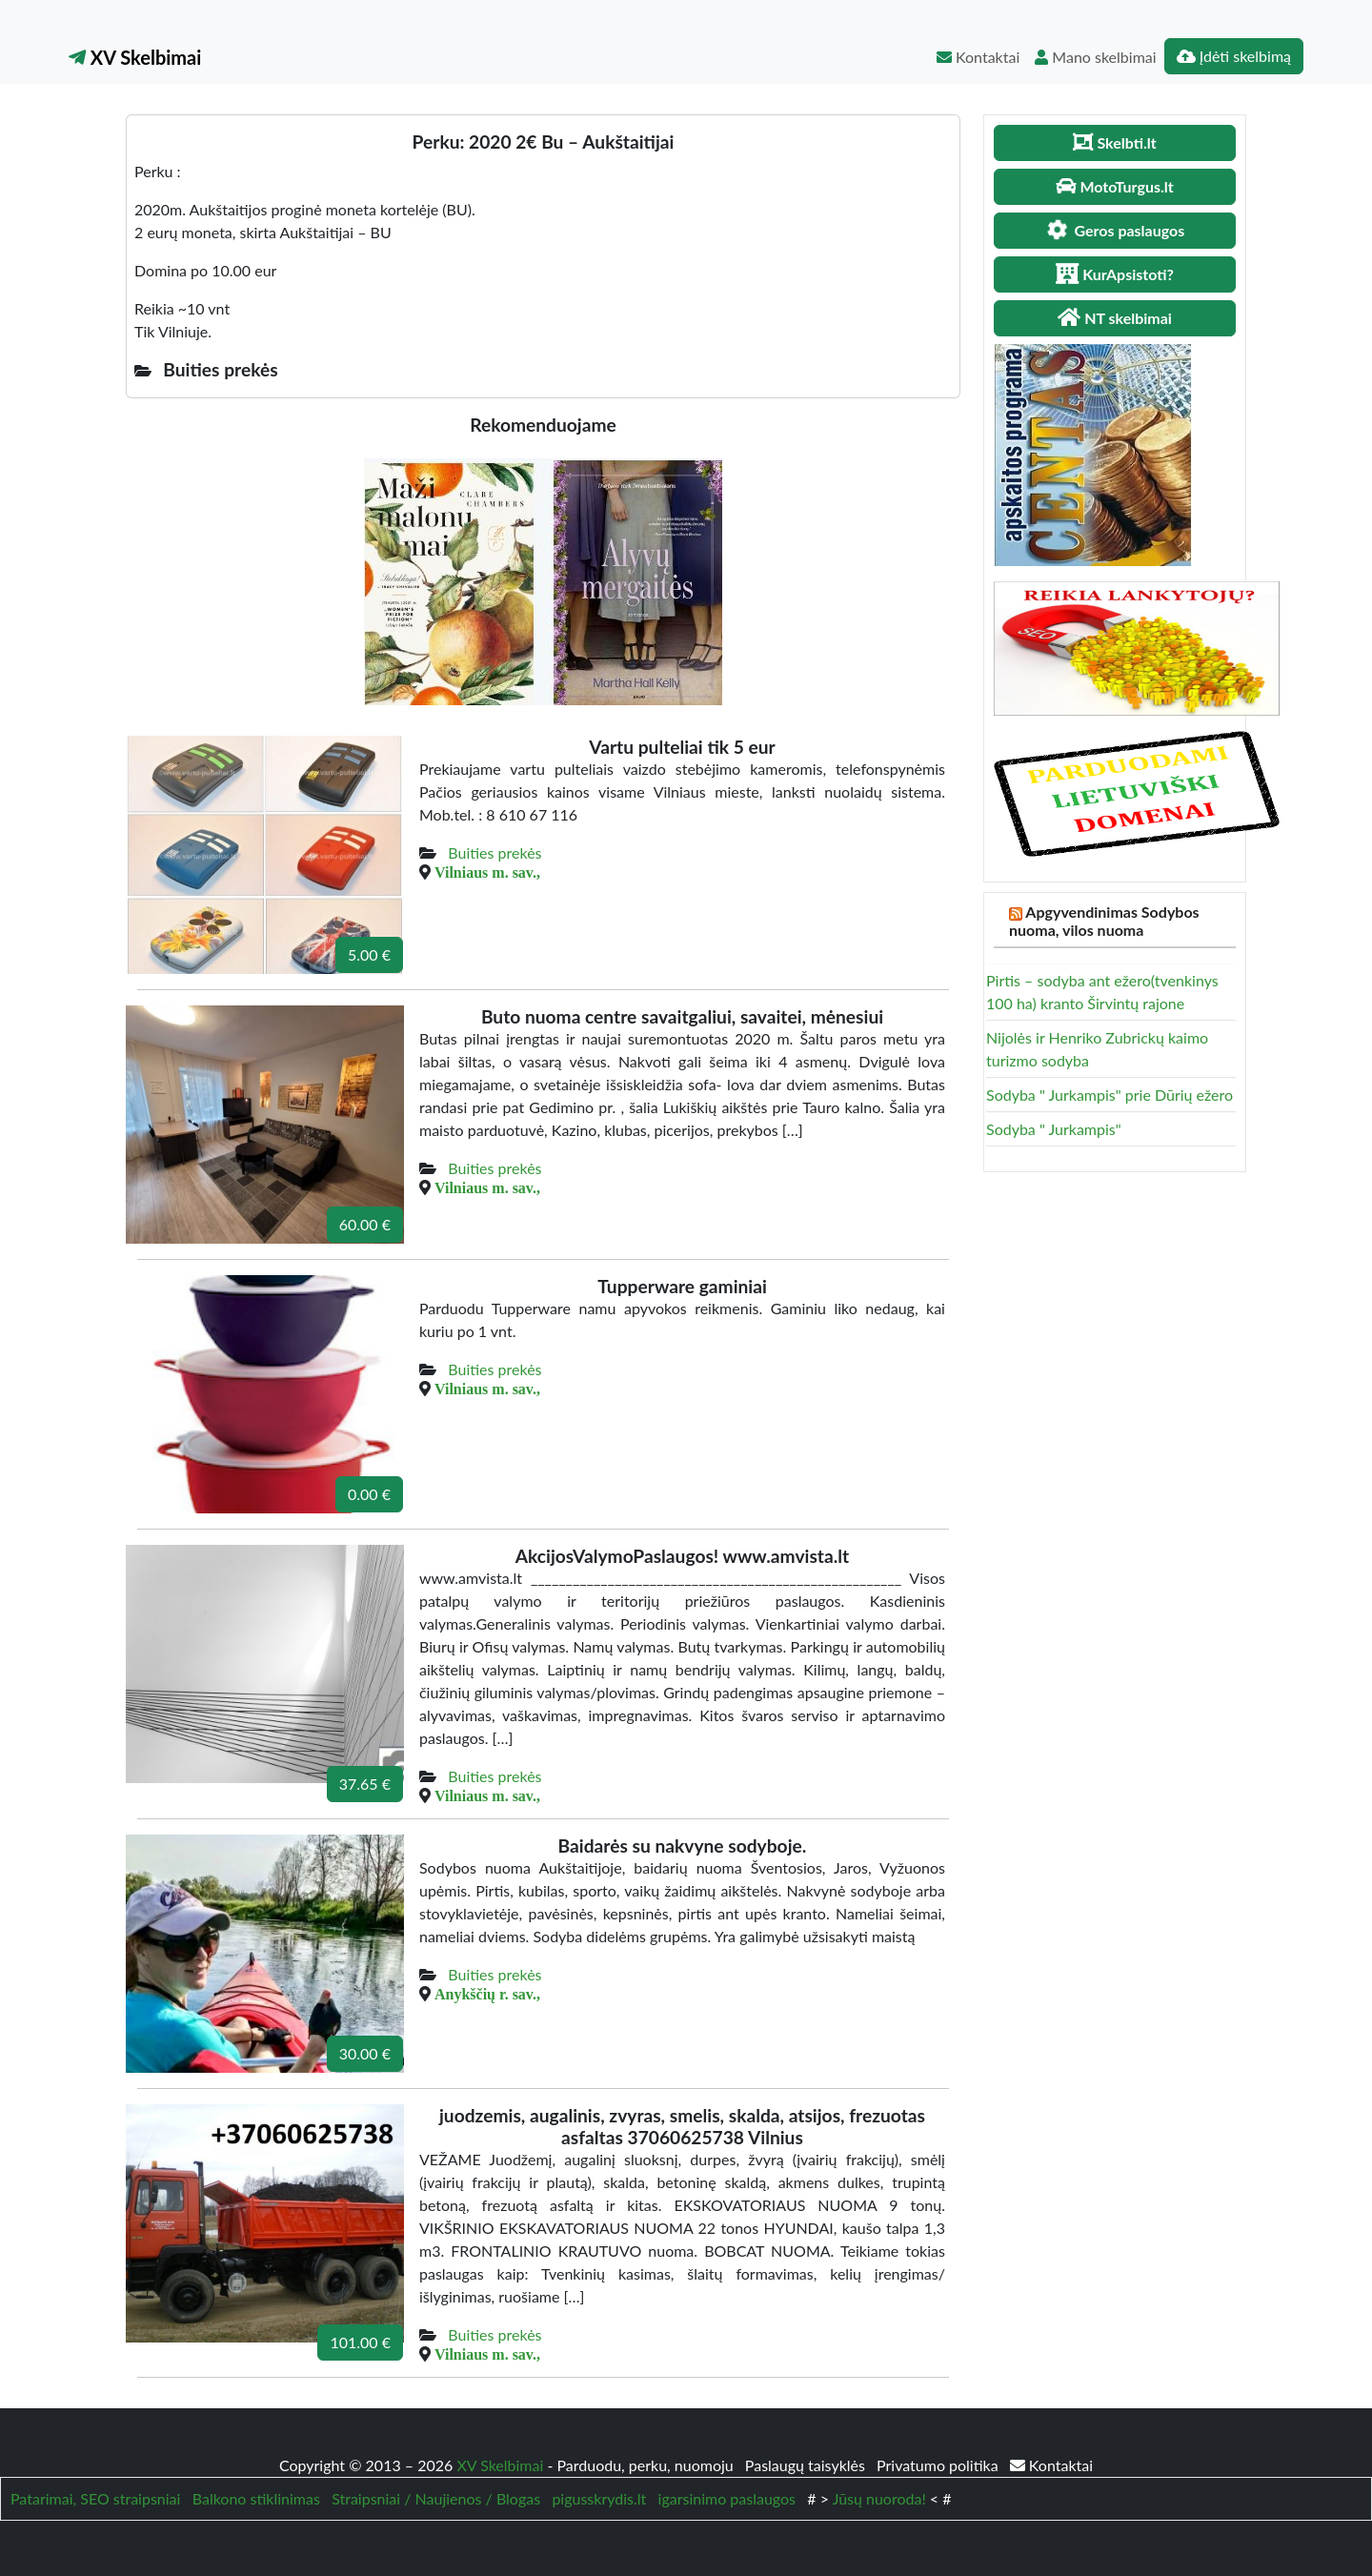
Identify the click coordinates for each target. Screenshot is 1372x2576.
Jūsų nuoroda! (879, 2498)
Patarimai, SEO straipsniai (95, 2498)
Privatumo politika (939, 2465)
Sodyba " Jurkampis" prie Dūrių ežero (1109, 1094)
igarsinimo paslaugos (727, 2498)
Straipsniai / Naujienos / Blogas (436, 2498)
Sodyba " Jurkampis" (1053, 1129)
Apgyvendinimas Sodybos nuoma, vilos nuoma (1104, 921)
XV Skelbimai (135, 57)
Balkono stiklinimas (256, 2498)
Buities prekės (494, 852)
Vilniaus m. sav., (487, 872)
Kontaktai (978, 57)
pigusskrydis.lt (599, 2498)
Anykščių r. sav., (487, 1993)
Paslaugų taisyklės (807, 2465)
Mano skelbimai (1095, 57)
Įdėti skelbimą (1234, 56)
